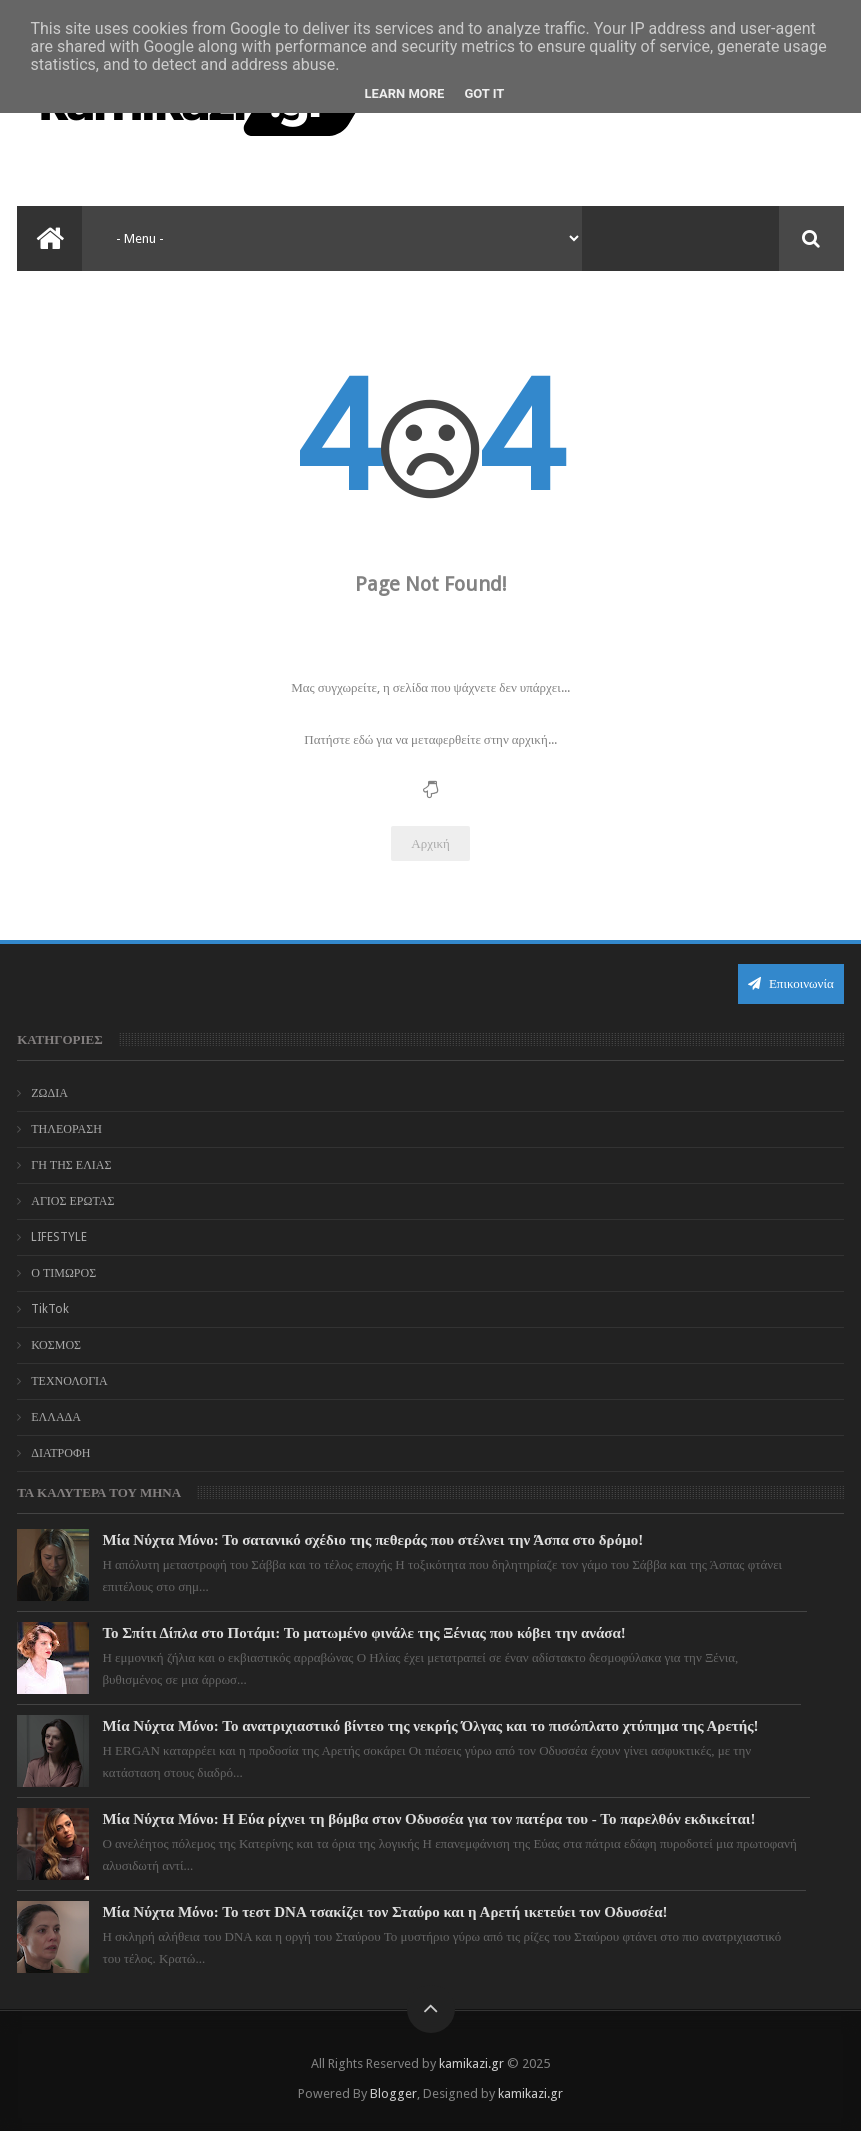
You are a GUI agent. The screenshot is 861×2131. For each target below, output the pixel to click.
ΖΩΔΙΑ (49, 1093)
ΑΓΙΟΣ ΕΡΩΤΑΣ (72, 1201)
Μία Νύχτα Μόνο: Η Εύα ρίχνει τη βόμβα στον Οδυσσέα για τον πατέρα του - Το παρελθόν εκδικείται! (428, 1819)
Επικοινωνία (791, 983)
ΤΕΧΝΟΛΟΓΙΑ (69, 1381)
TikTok (50, 1309)
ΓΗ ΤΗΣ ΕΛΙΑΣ (71, 1165)
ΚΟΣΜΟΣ (56, 1345)
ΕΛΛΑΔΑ (56, 1417)
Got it (484, 93)
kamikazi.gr (471, 2063)
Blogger (393, 2093)
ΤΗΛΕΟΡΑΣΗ (66, 1129)
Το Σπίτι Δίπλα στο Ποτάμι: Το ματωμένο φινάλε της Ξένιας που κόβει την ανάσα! (363, 1633)
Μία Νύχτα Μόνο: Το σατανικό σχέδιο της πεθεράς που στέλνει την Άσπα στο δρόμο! (372, 1540)
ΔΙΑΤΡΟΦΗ (60, 1453)
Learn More (405, 93)
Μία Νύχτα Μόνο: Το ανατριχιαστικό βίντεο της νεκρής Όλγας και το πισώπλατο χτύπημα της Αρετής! (430, 1726)
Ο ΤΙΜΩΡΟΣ (63, 1273)
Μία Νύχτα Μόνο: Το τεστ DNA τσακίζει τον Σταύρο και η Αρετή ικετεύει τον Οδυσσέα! (384, 1912)
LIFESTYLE (59, 1237)
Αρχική (430, 843)
